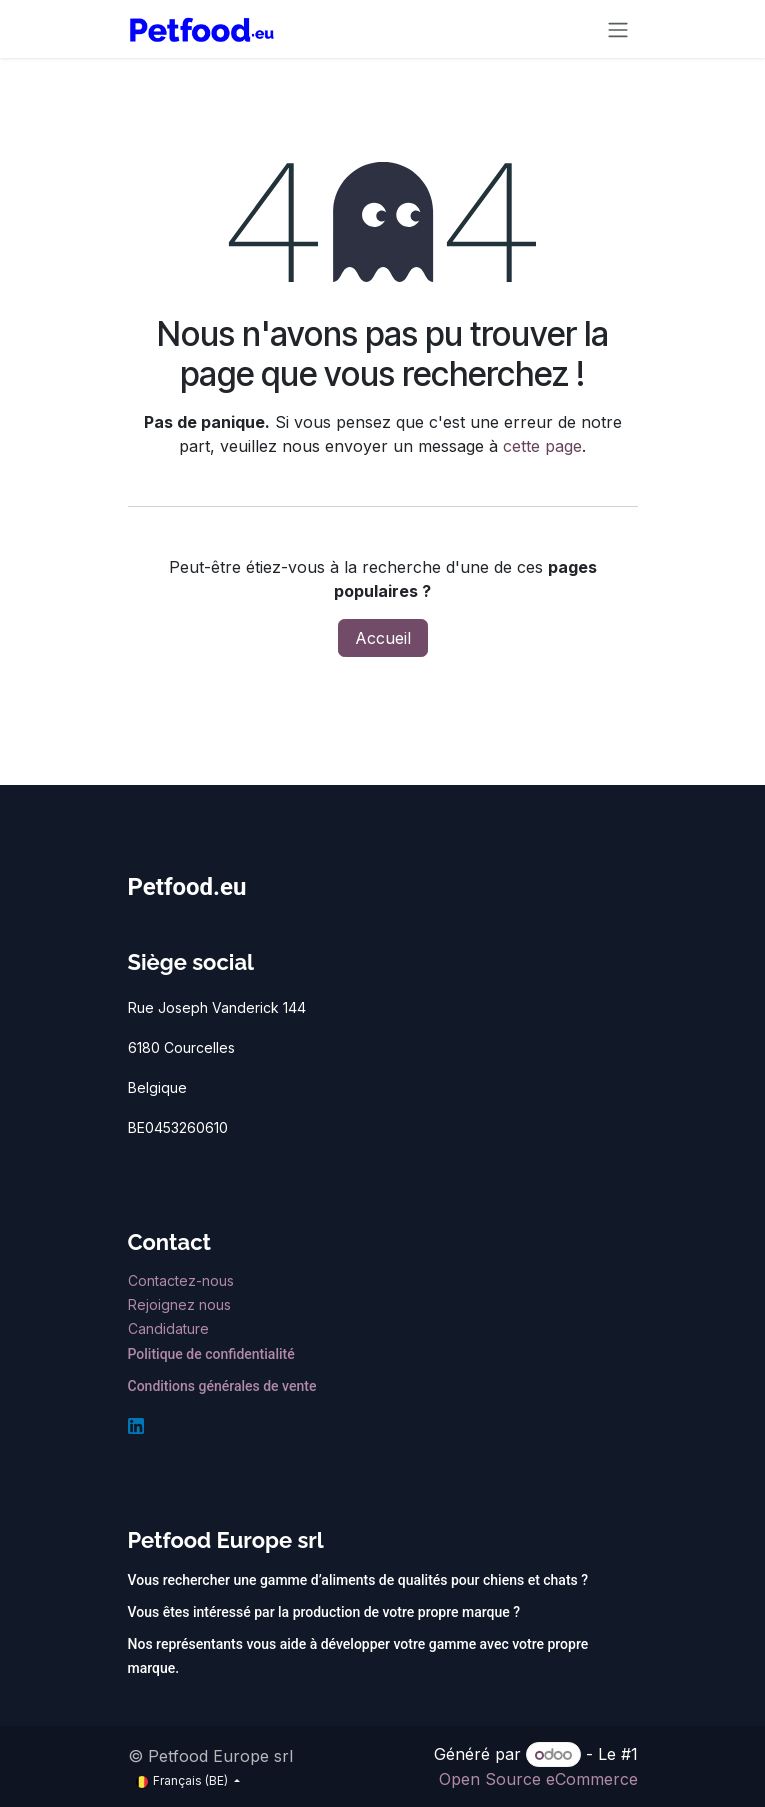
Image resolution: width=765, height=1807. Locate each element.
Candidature (168, 1328)
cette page (542, 446)
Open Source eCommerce (538, 1779)
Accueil (383, 638)
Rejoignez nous (181, 1304)
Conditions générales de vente (222, 1386)
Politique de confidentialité (211, 1354)
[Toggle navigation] (618, 29)
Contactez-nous (183, 1280)
